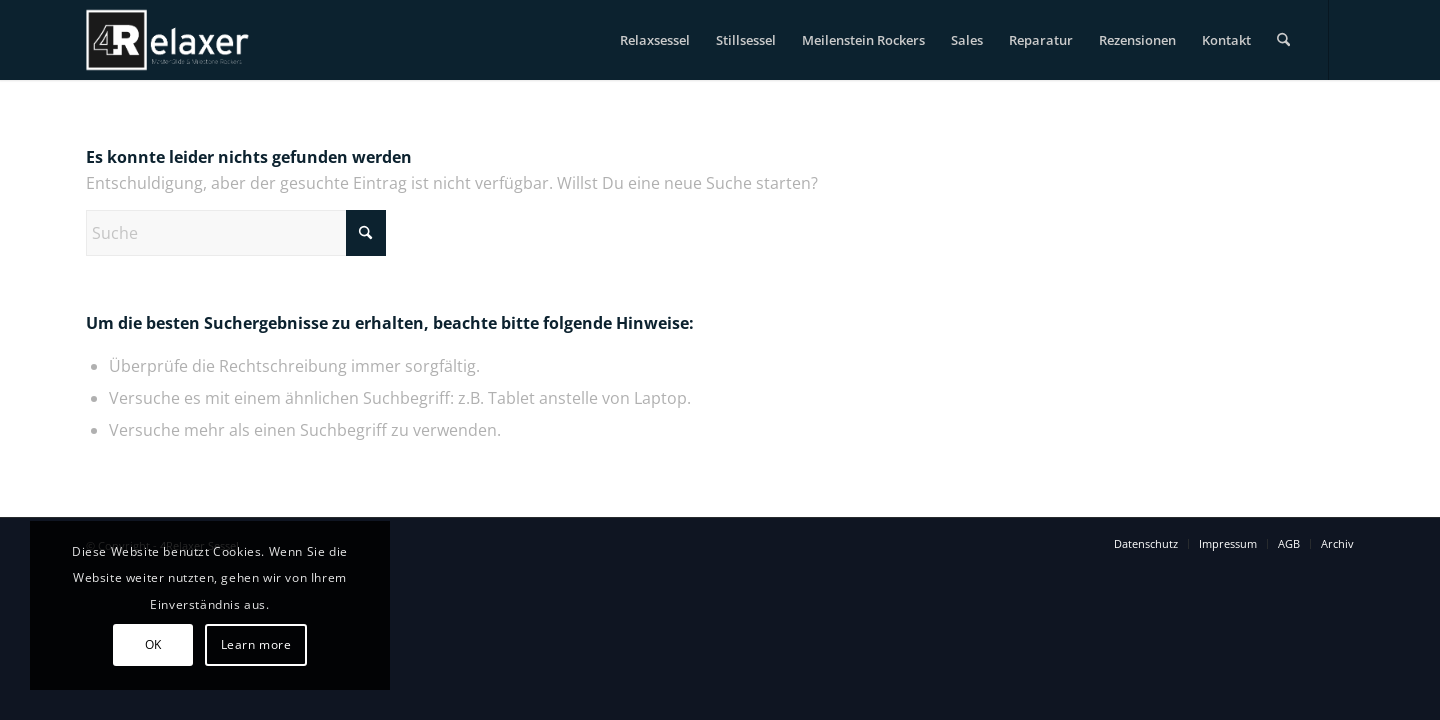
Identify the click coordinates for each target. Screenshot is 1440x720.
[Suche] (1283, 40)
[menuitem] (655, 40)
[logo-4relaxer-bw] (168, 40)
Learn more (256, 644)
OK (153, 644)
